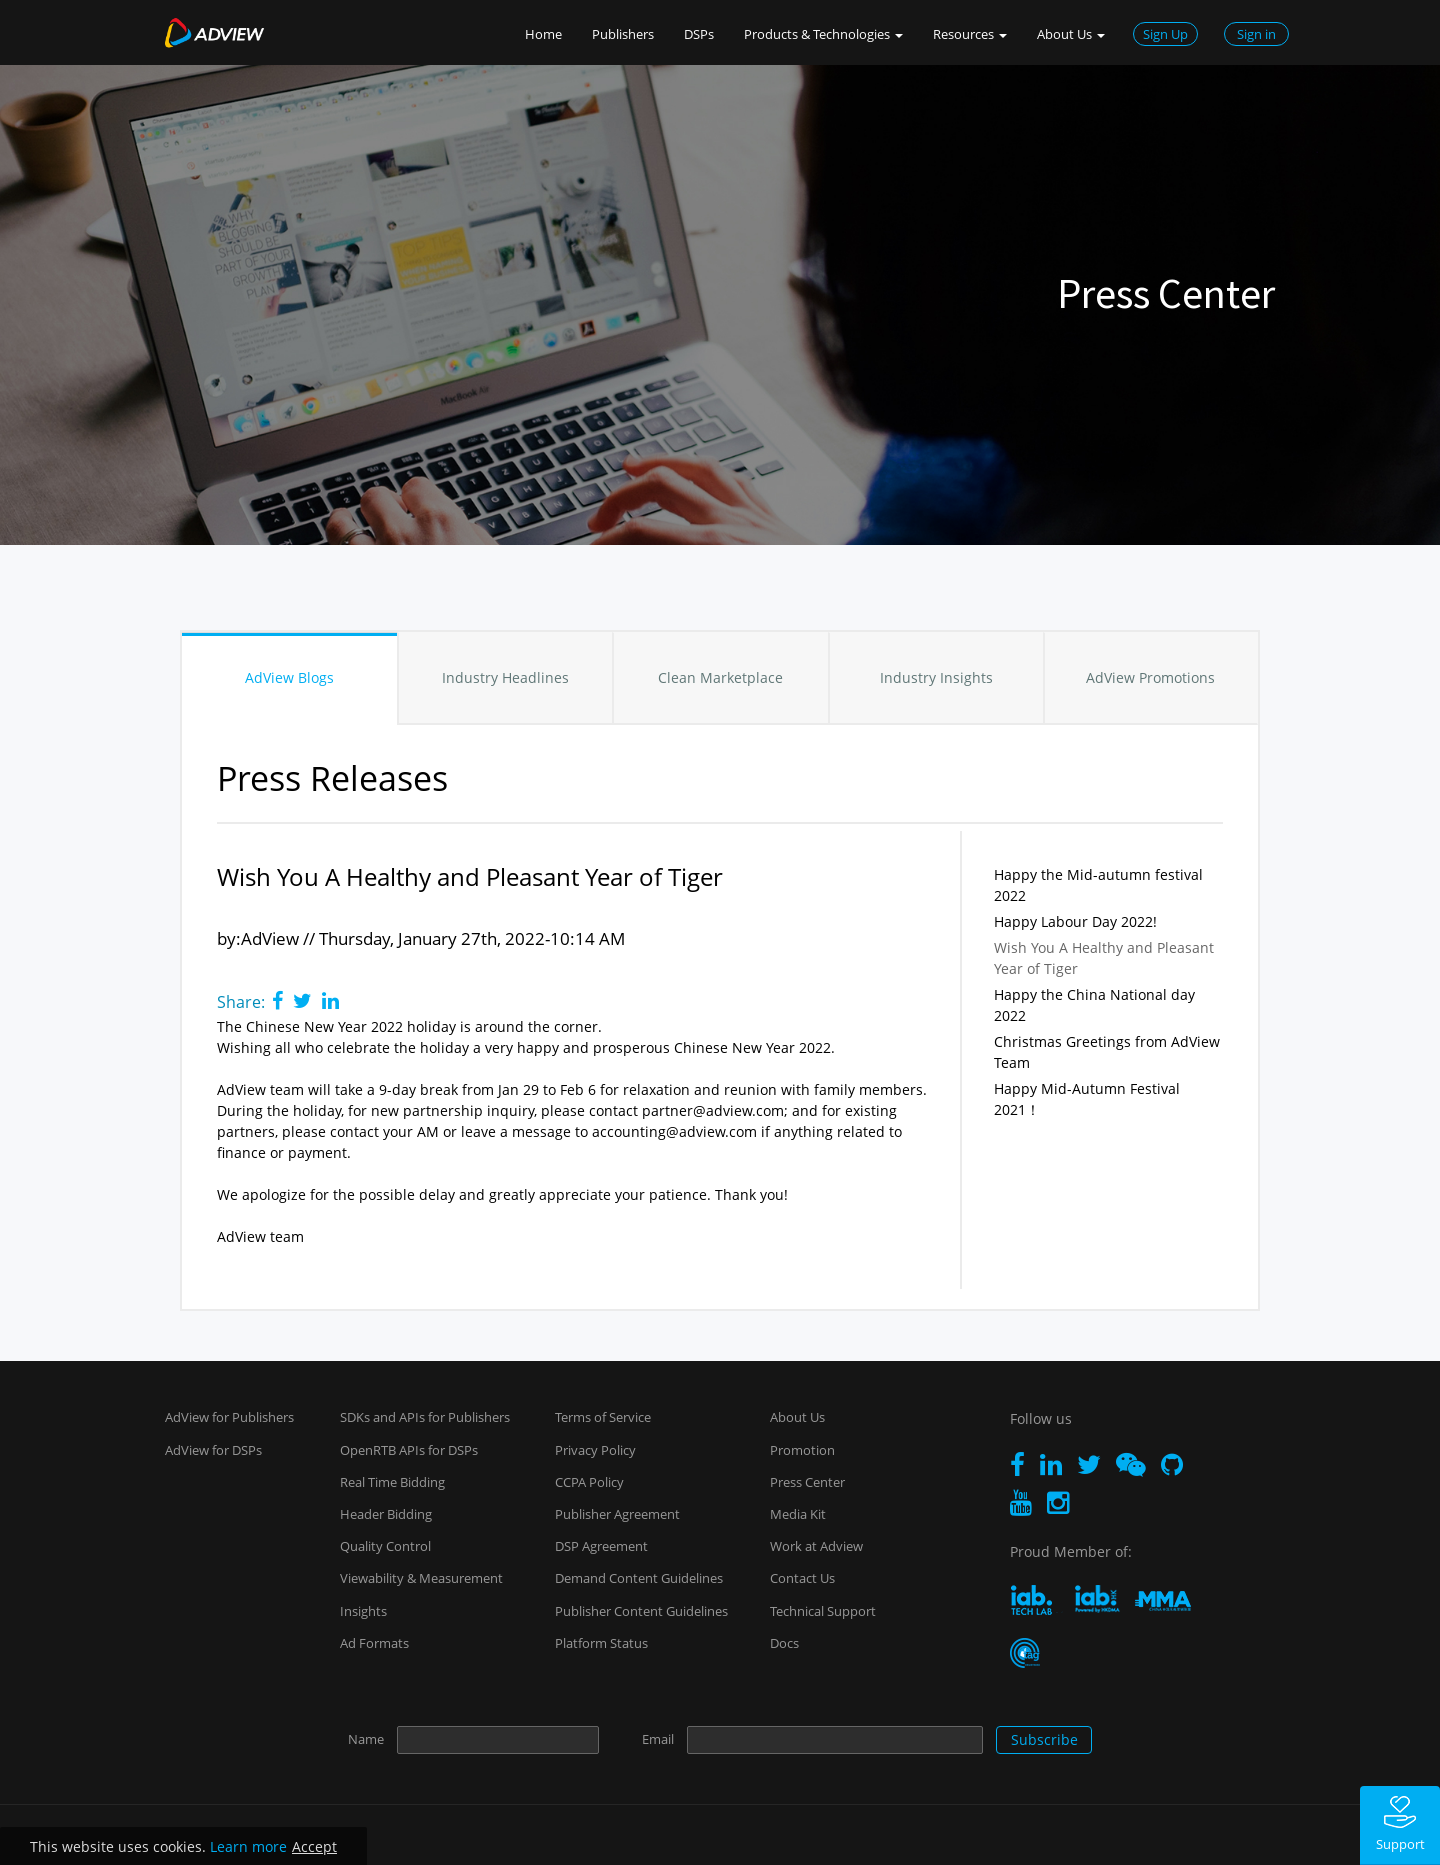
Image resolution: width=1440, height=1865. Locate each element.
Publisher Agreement (617, 1514)
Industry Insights (936, 677)
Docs (784, 1643)
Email (658, 1739)
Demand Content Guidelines (639, 1578)
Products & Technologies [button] (823, 34)
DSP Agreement (601, 1546)
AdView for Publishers (229, 1417)
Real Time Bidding (392, 1482)
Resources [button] (970, 34)
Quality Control (385, 1546)
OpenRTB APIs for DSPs (409, 1450)
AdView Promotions (1150, 677)
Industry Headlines (505, 677)
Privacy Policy (595, 1450)
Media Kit (798, 1514)
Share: (241, 1002)
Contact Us (802, 1578)
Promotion (802, 1450)
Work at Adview (816, 1546)
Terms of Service (603, 1417)
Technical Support (823, 1611)
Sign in (1256, 34)
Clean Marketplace (720, 677)
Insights (363, 1611)
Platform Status (601, 1643)
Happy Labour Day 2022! (1075, 921)
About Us (797, 1417)
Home (543, 34)
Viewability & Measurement (421, 1578)
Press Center (807, 1482)
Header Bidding (386, 1514)
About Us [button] (1071, 34)
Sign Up (1165, 34)
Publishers (623, 34)
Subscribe (1044, 1739)
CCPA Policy (589, 1482)
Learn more (248, 1846)
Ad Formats (374, 1643)
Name (366, 1739)
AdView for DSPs (213, 1450)
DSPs (699, 34)
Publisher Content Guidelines (641, 1611)
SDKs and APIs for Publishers (425, 1417)
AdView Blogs (289, 677)
